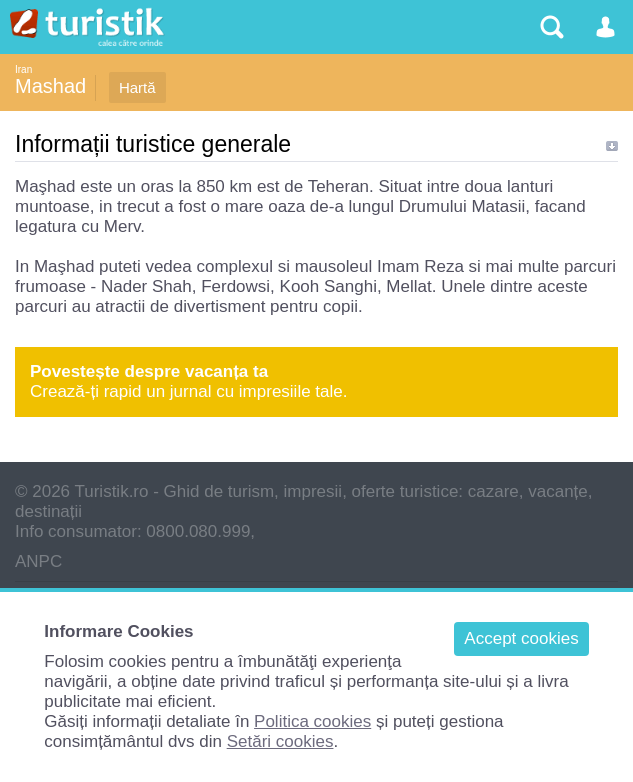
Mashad (50, 86)
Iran (23, 69)
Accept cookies (521, 638)
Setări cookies (280, 741)
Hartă (137, 87)
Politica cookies (312, 721)
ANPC (38, 561)
